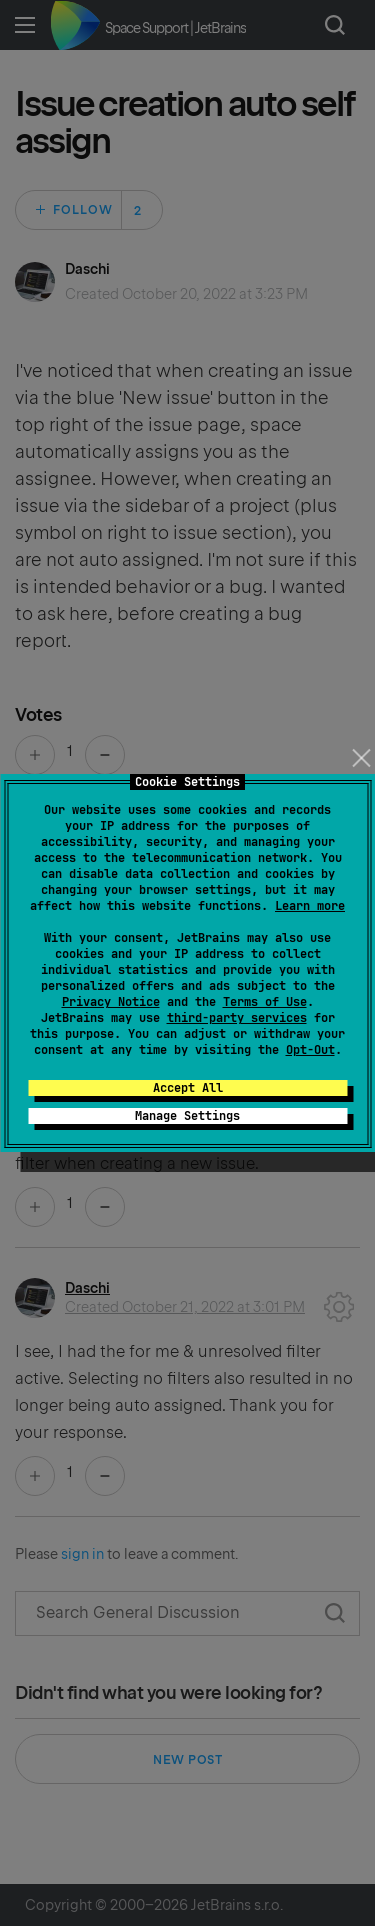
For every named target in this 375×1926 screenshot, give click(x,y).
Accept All (188, 1088)
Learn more (310, 906)
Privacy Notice (111, 1002)
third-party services (237, 1018)
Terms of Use (265, 1002)
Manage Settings (187, 1116)
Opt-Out (310, 1050)
